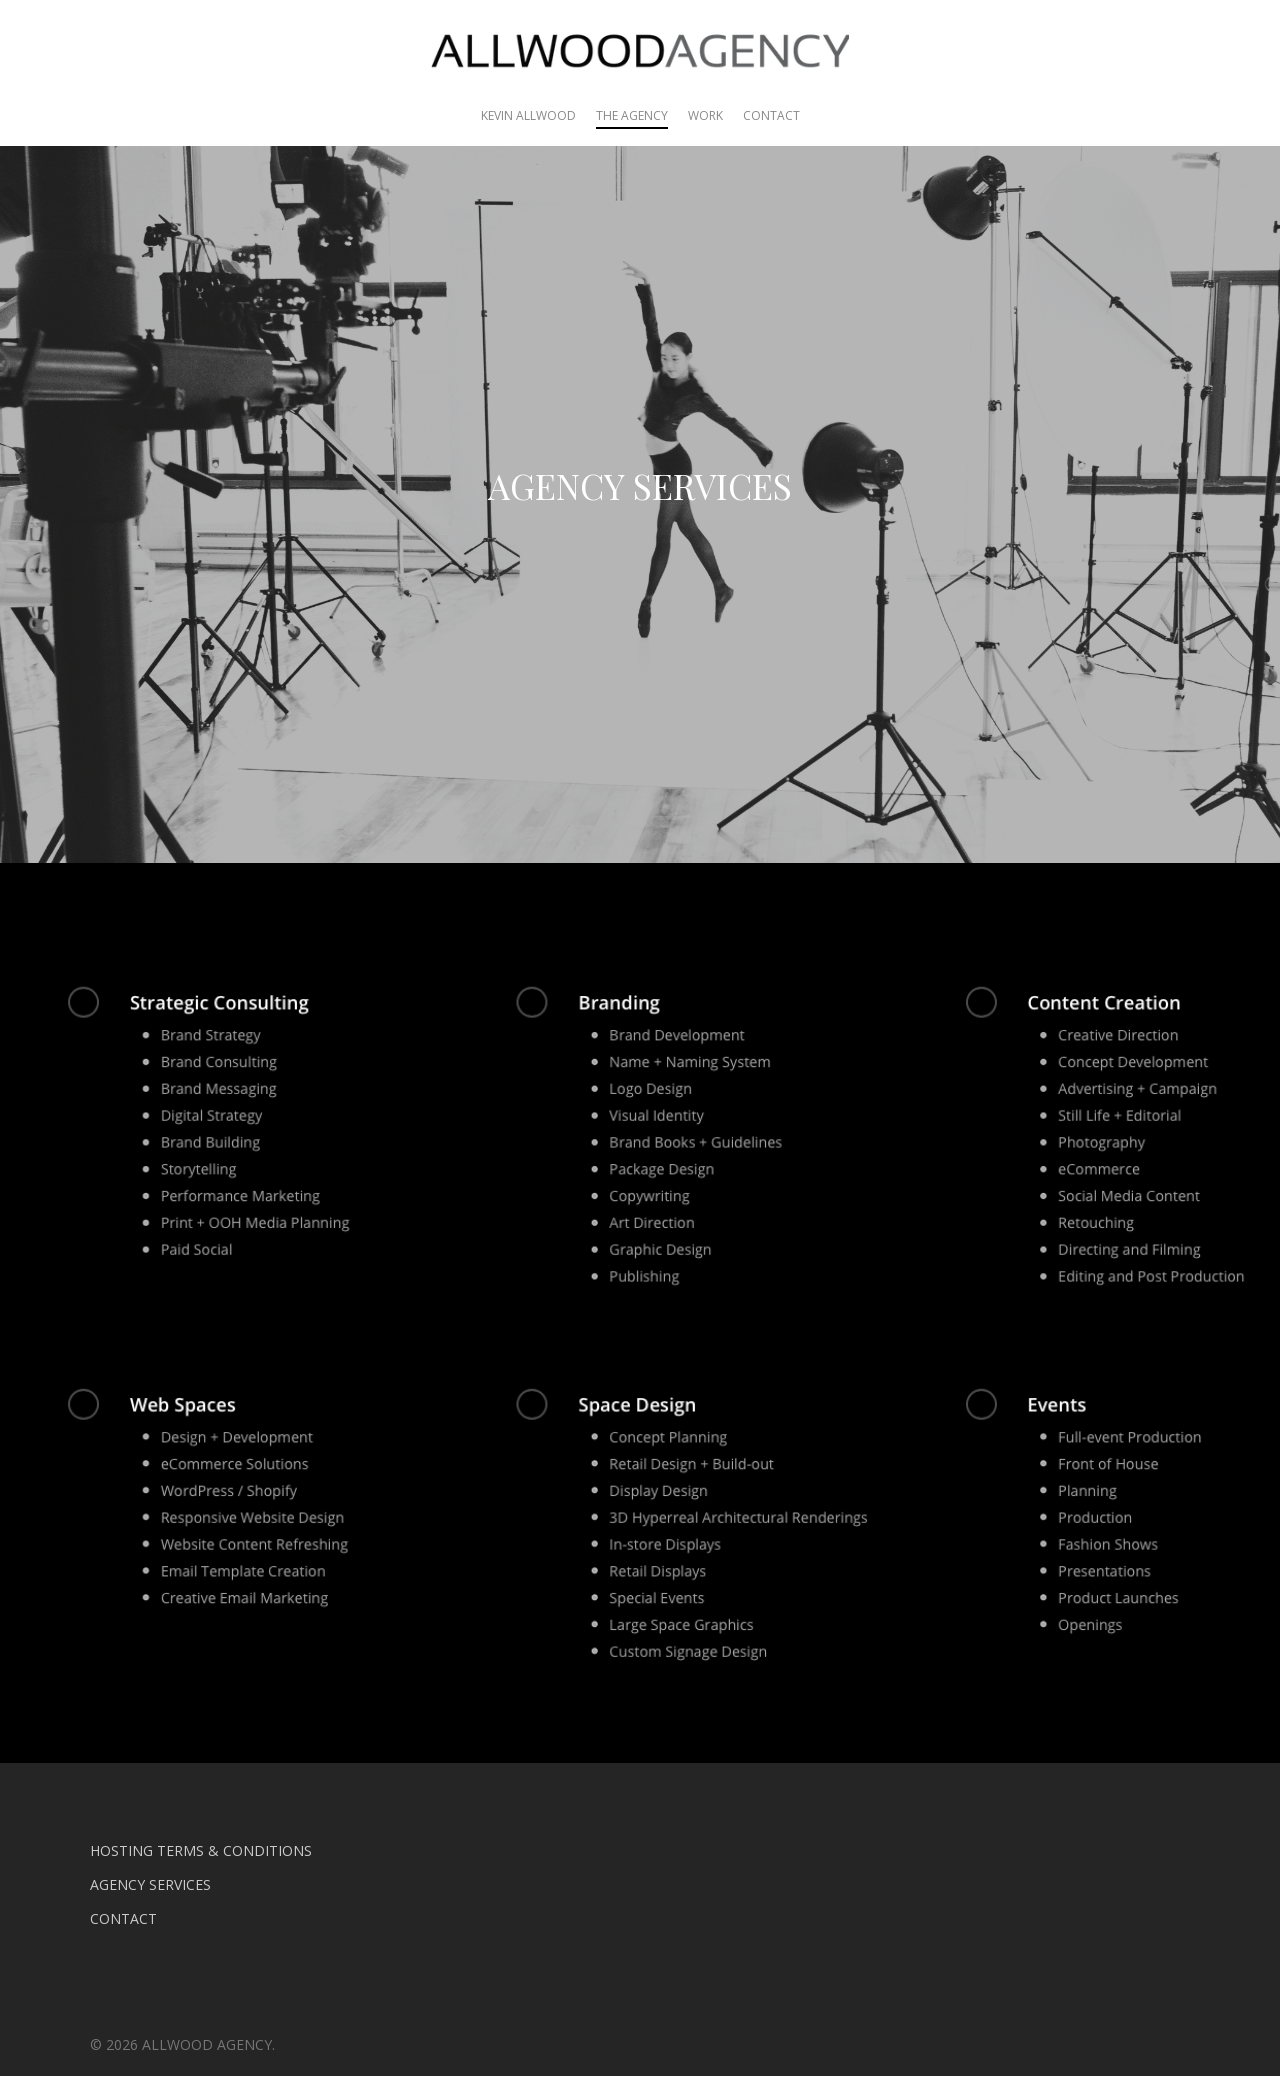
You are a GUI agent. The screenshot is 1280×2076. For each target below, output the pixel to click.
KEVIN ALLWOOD (528, 115)
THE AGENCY (632, 115)
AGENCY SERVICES (150, 1884)
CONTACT (771, 115)
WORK (705, 115)
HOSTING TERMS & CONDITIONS (201, 1850)
